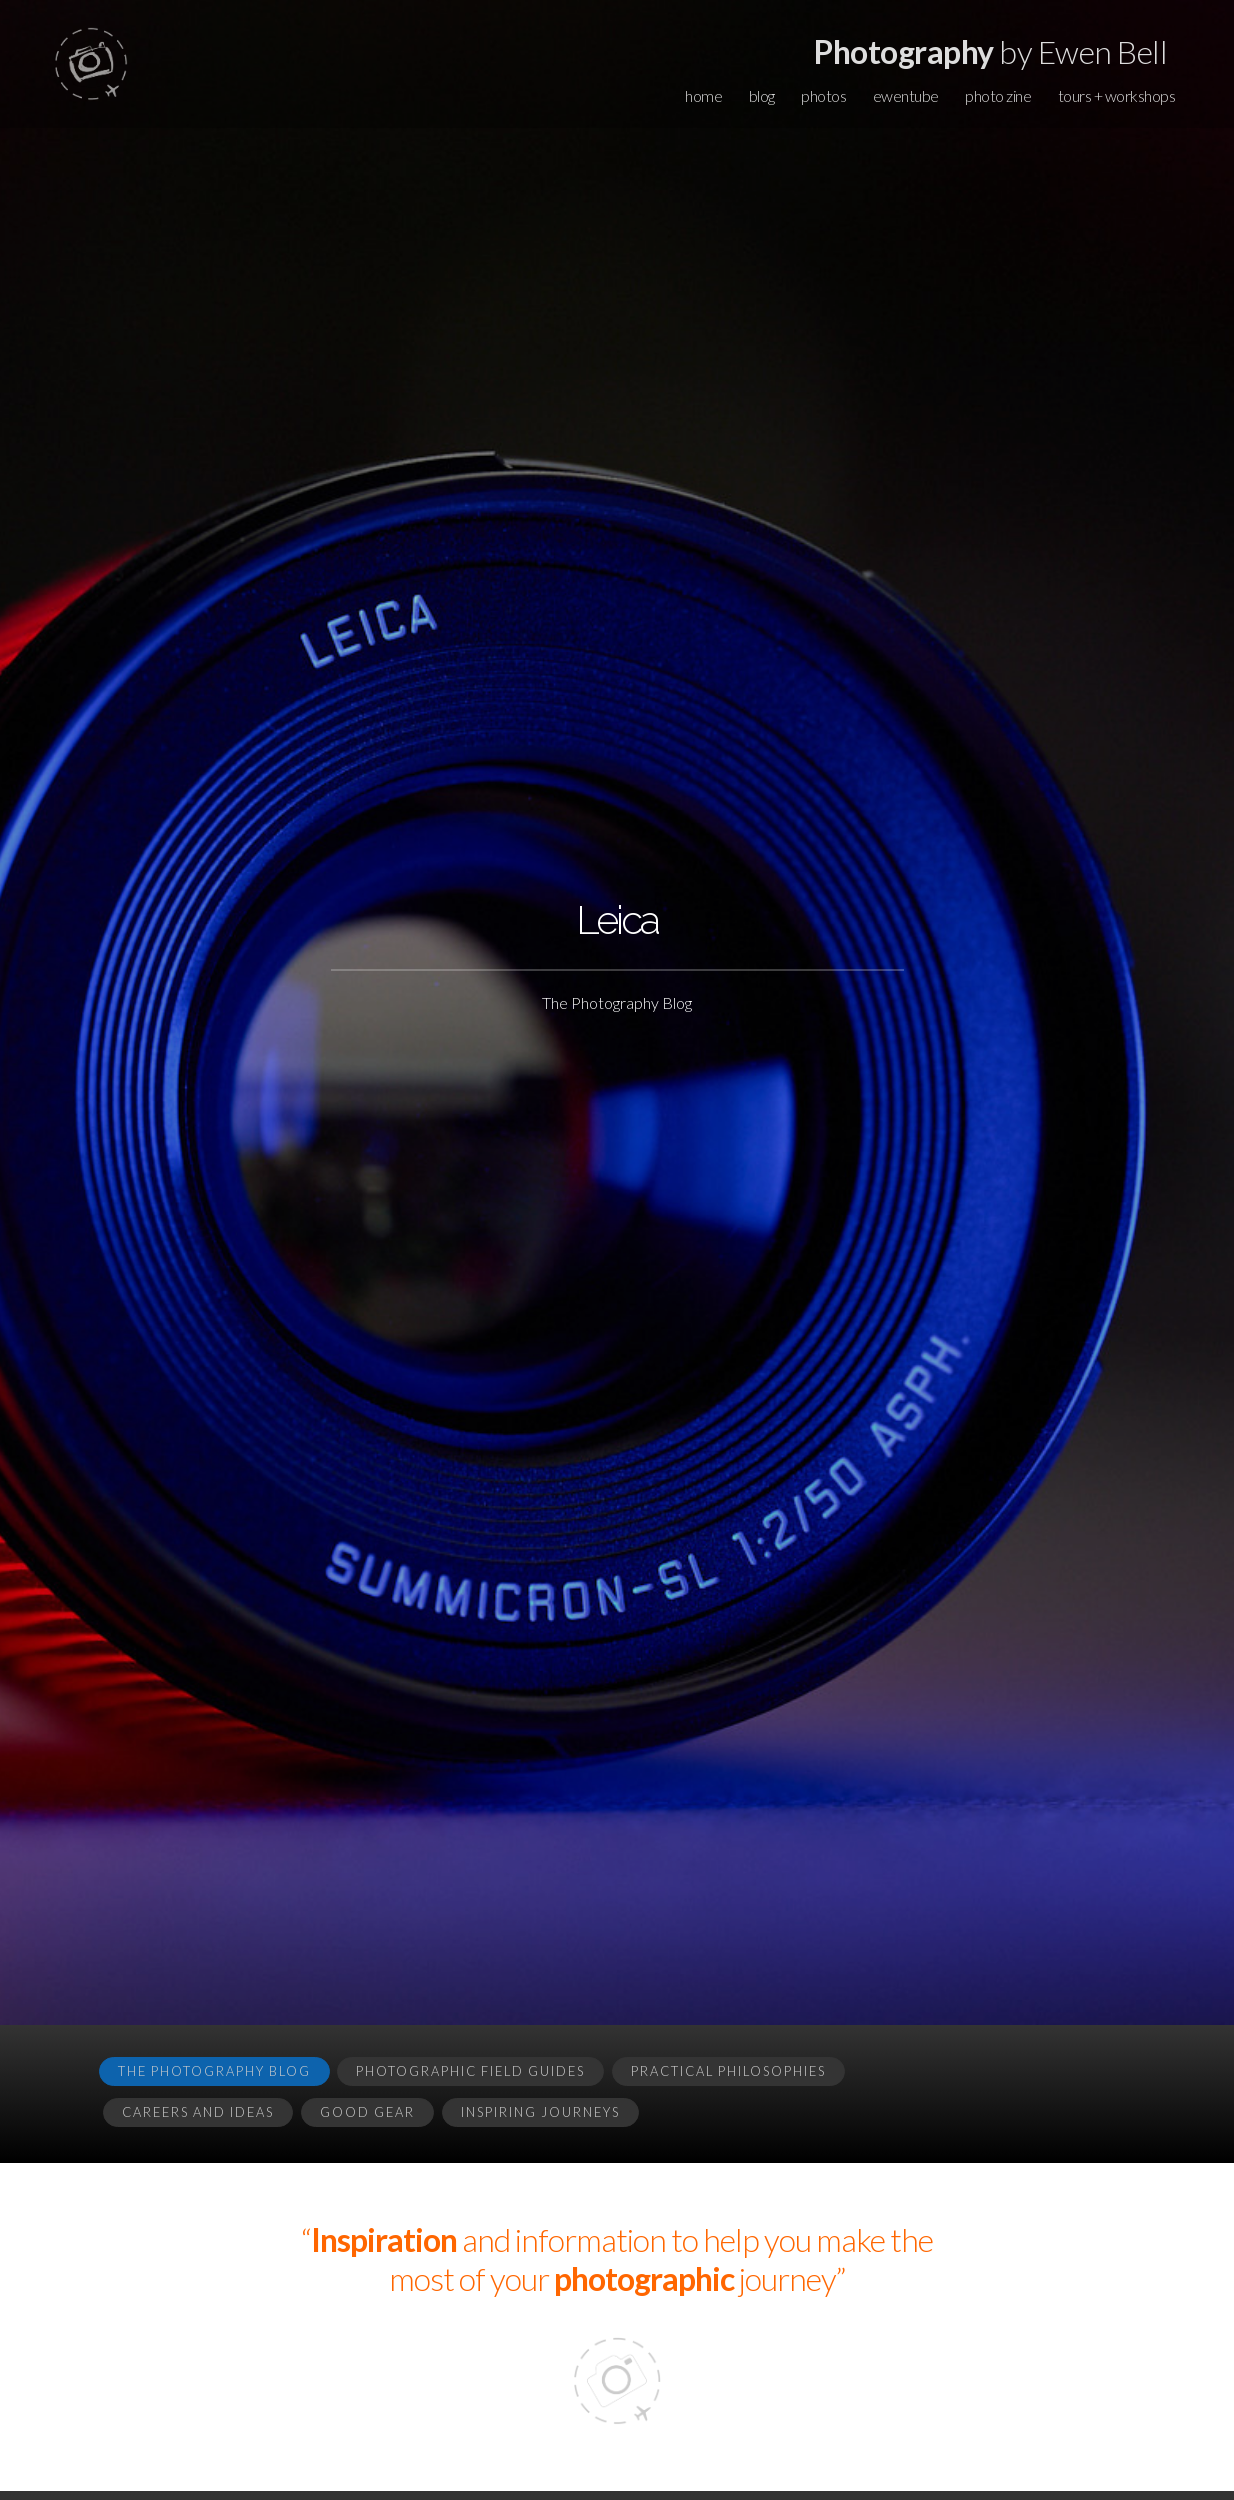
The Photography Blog (214, 2071)
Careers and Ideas (198, 2112)
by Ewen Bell (990, 51)
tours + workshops (1117, 95)
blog (762, 95)
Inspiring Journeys (540, 2112)
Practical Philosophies (728, 2071)
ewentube (906, 95)
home (703, 95)
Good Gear (367, 2112)
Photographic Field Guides (470, 2071)
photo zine (998, 95)
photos (823, 95)
